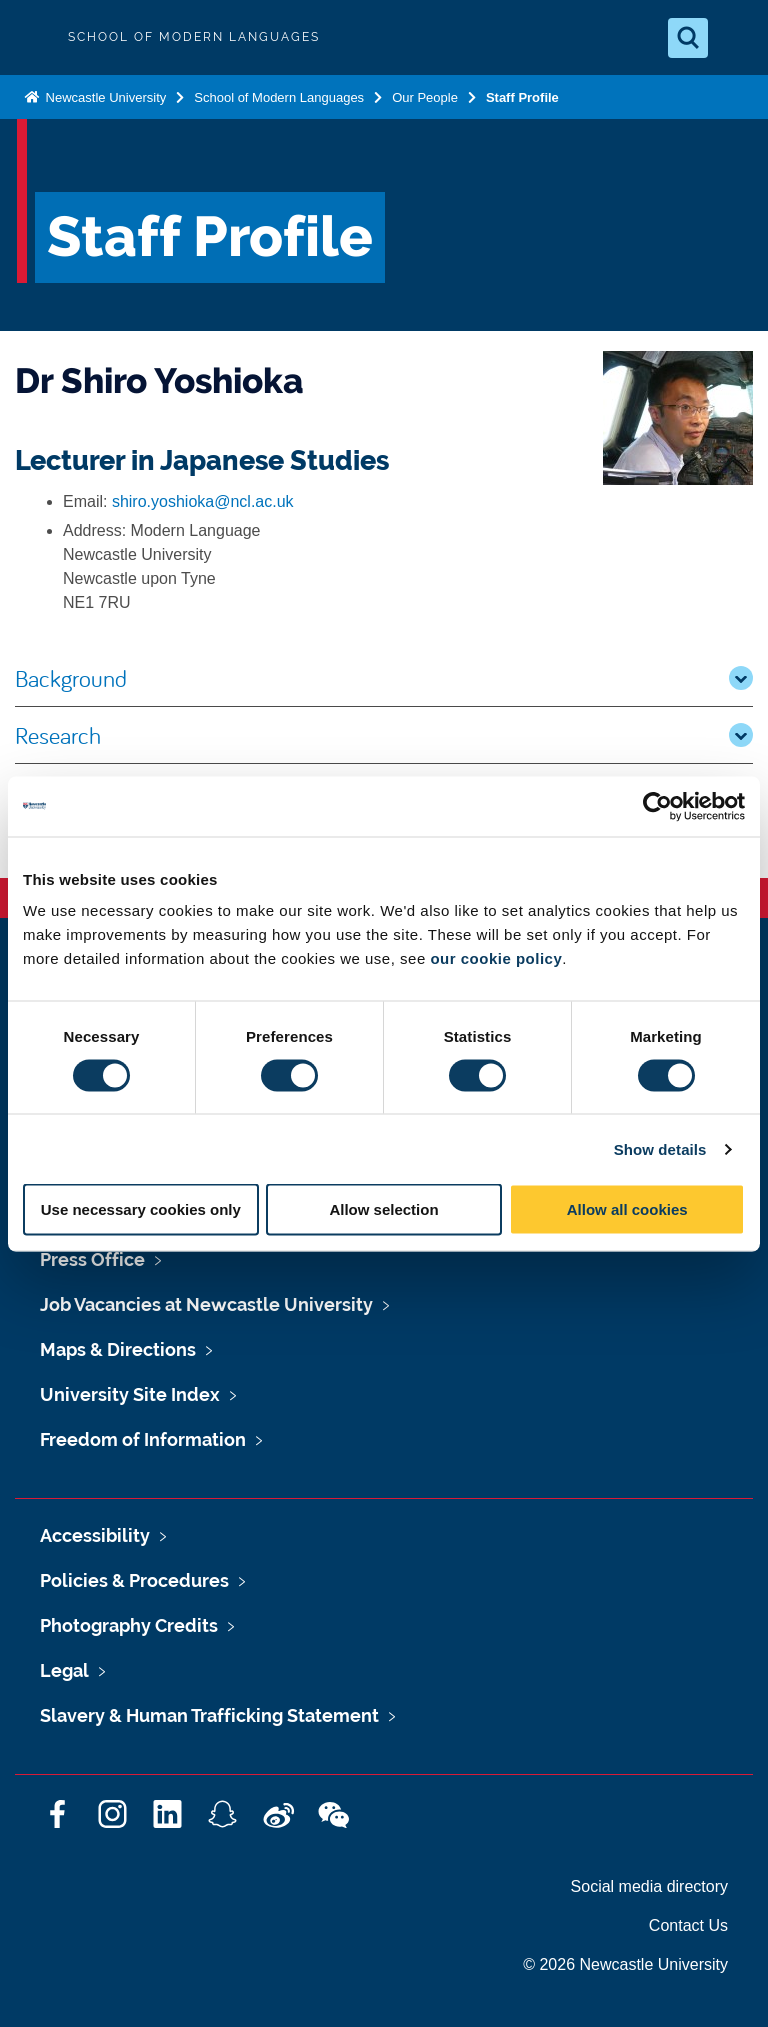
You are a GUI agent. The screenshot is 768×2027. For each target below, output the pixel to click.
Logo (32, 37)
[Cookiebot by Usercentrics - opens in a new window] (657, 806)
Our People (425, 97)
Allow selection (383, 1209)
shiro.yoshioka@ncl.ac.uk (203, 501)
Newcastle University (104, 97)
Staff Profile (522, 97)
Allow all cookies (627, 1209)
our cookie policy (496, 958)
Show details (660, 1148)
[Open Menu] (736, 38)
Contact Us (688, 1925)
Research (384, 735)
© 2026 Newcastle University (625, 1964)
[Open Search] (688, 38)
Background (384, 678)
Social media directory (649, 1886)
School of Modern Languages (279, 97)
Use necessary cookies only (141, 1209)
